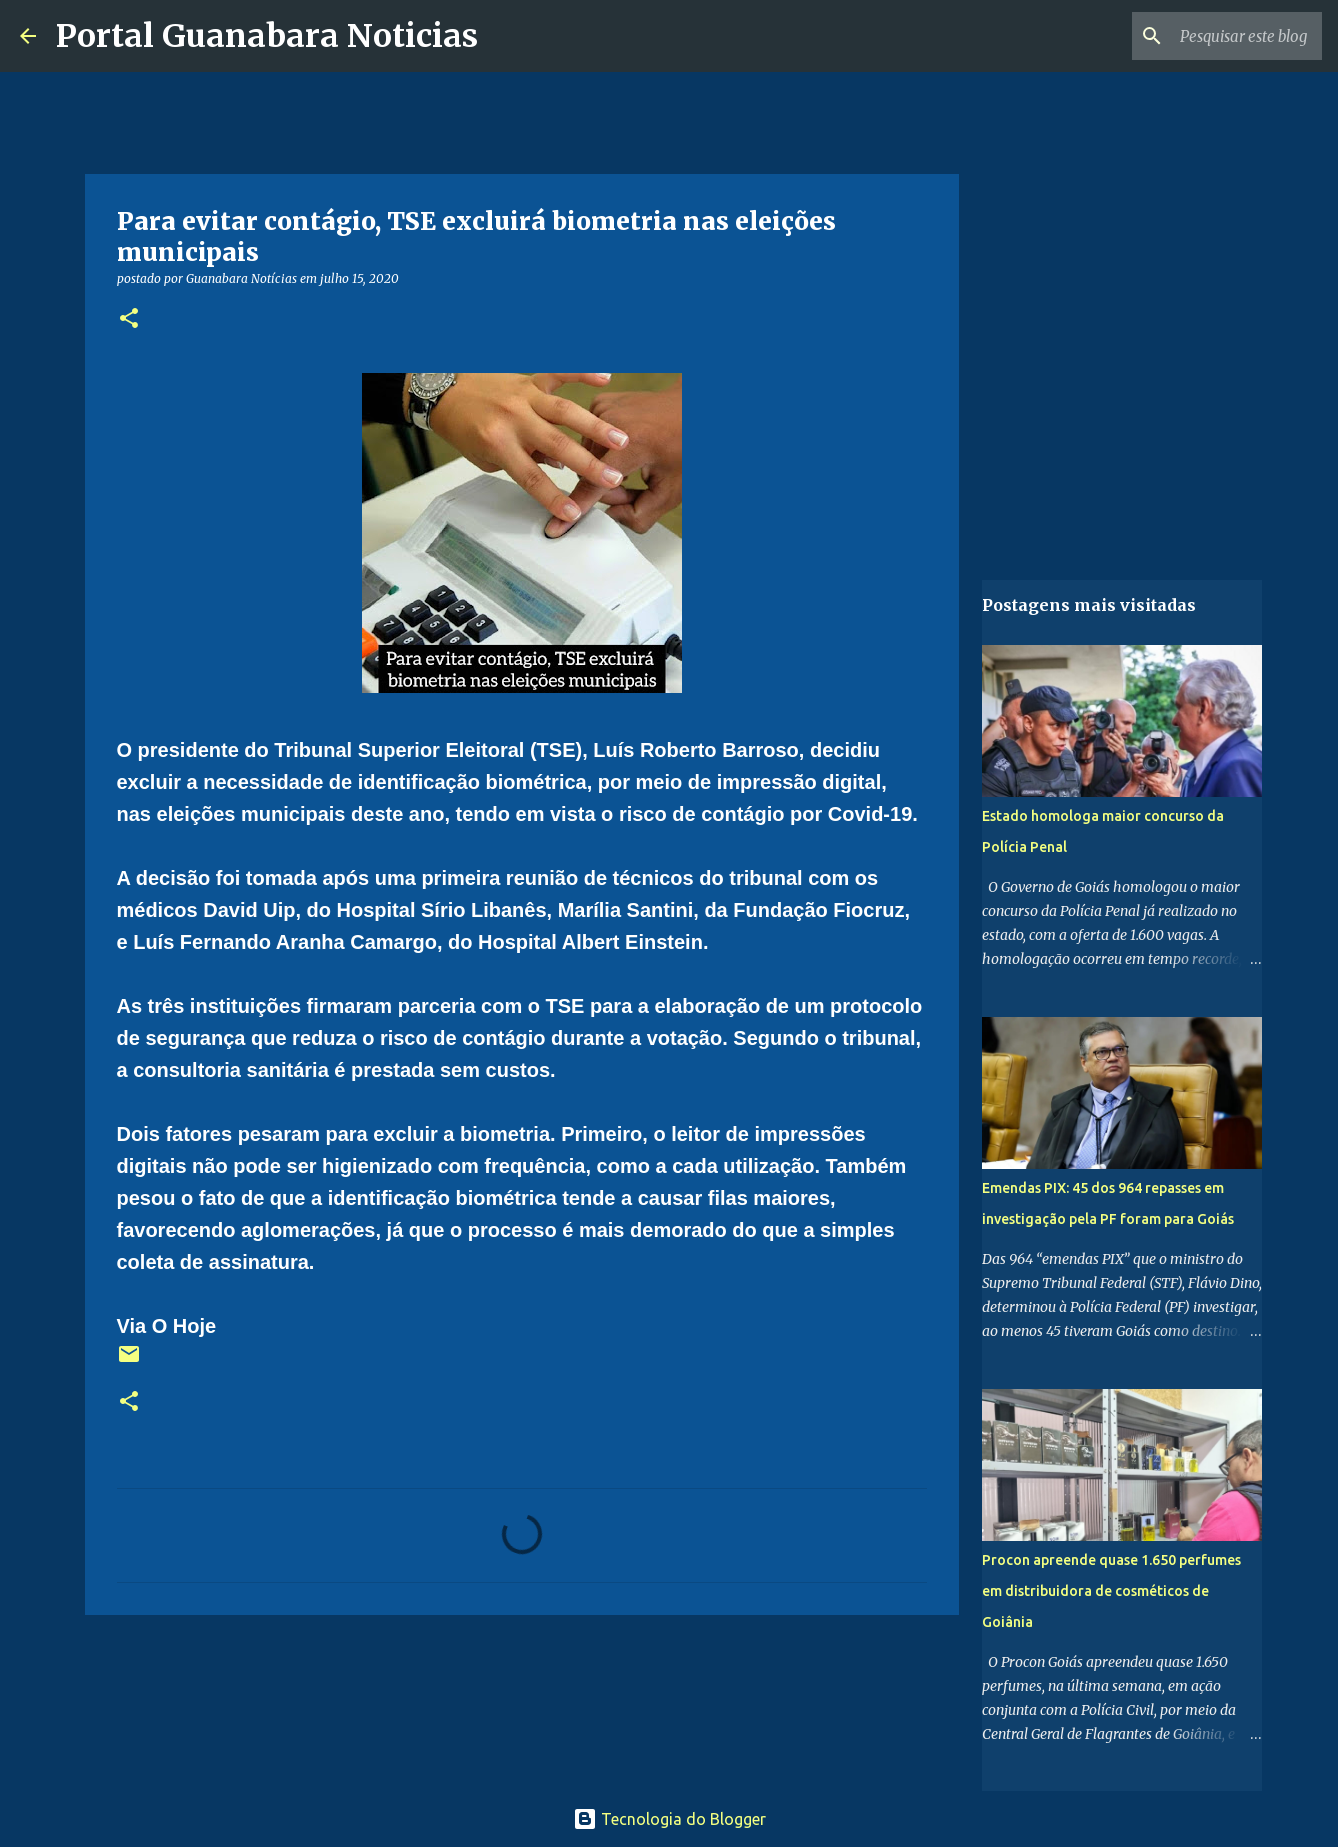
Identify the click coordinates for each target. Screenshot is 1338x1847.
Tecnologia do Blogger (669, 1819)
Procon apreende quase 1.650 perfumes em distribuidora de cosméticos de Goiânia (1111, 1591)
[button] (129, 319)
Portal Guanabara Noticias (267, 36)
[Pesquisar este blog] (1217, 36)
